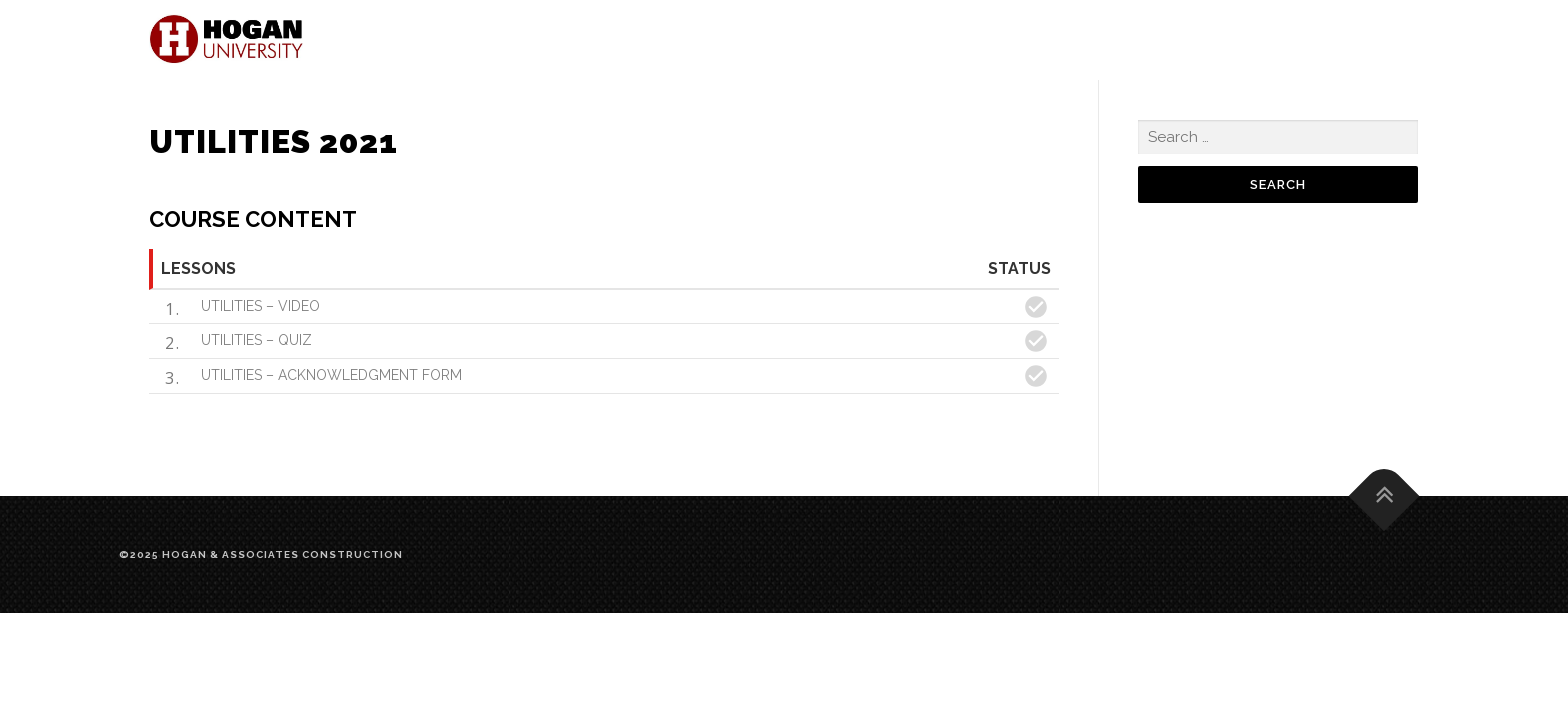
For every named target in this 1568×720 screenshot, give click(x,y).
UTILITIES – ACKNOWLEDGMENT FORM (331, 375)
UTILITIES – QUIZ (256, 340)
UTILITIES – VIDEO (260, 306)
